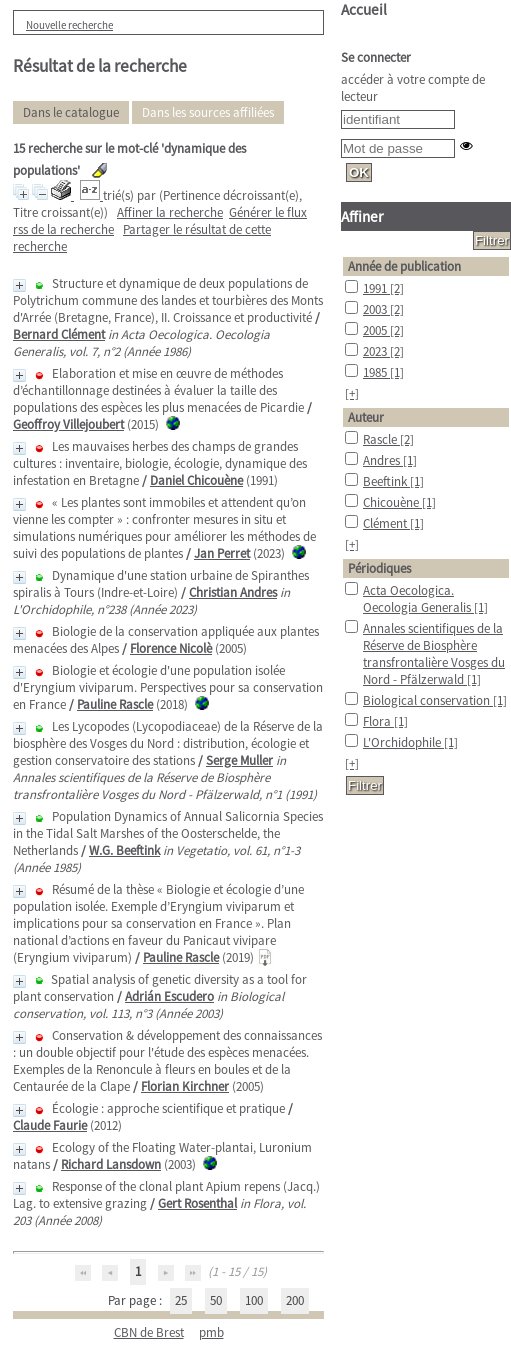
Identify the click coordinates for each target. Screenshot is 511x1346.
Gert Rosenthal (197, 1203)
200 (295, 1300)
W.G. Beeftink (124, 850)
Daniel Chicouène (196, 480)
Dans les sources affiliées (208, 112)
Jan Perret (222, 553)
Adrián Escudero (169, 996)
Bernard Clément (59, 334)
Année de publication (404, 266)
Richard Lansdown (111, 1164)
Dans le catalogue (71, 112)
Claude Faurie (50, 1125)
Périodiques (379, 568)
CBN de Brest (149, 1332)
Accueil (364, 9)
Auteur (366, 417)
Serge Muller (239, 760)
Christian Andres (233, 592)
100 (254, 1300)
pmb (211, 1332)
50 (216, 1300)
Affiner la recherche (170, 212)
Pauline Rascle (115, 704)
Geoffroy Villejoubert (68, 424)
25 (181, 1300)
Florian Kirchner (185, 1086)
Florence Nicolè (171, 648)
